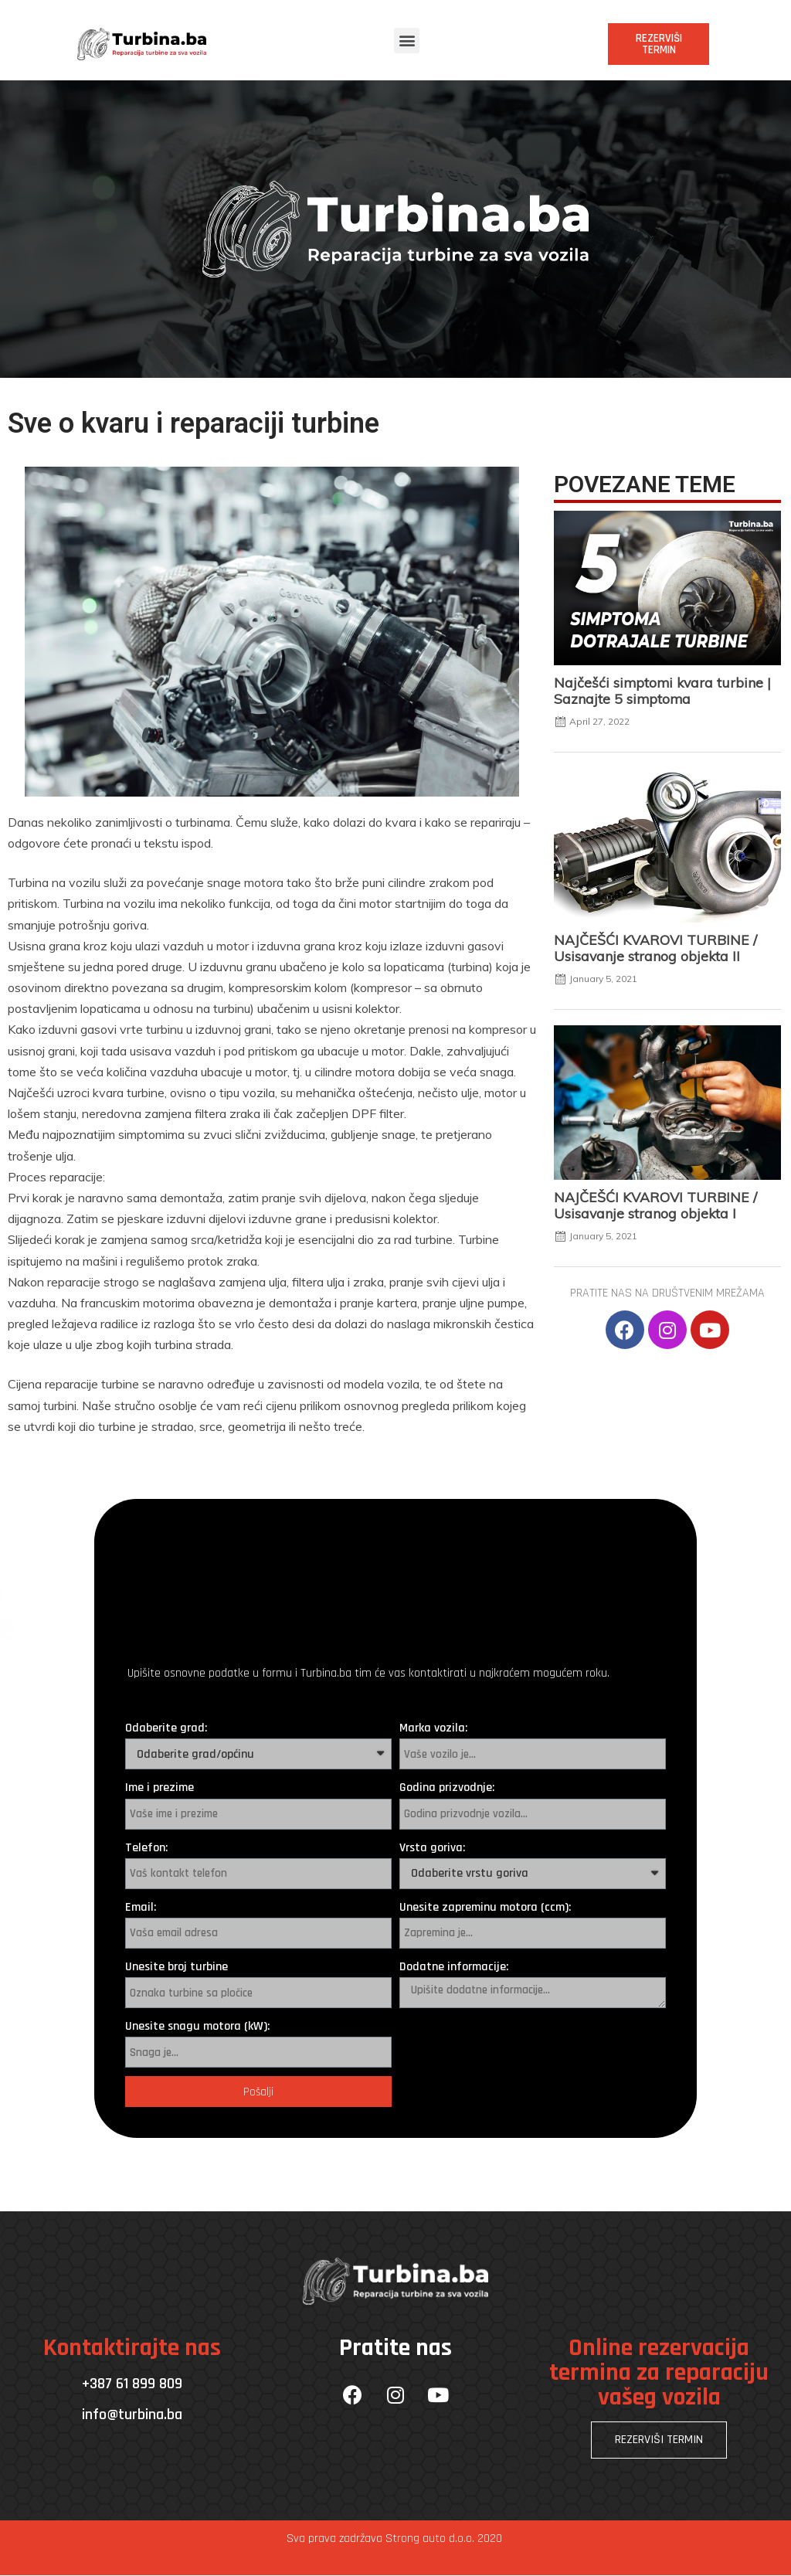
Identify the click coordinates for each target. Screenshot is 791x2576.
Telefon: (146, 1848)
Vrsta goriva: (432, 1848)
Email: (140, 1907)
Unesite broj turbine (176, 1967)
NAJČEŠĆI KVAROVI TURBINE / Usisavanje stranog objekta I (655, 1205)
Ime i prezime (159, 1787)
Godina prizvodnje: (446, 1787)
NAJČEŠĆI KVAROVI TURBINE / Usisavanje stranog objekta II (655, 947)
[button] (406, 40)
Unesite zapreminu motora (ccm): (485, 1907)
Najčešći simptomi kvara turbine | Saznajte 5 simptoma (662, 690)
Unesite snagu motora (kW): (197, 2026)
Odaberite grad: (166, 1728)
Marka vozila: (433, 1728)
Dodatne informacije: (453, 1967)
